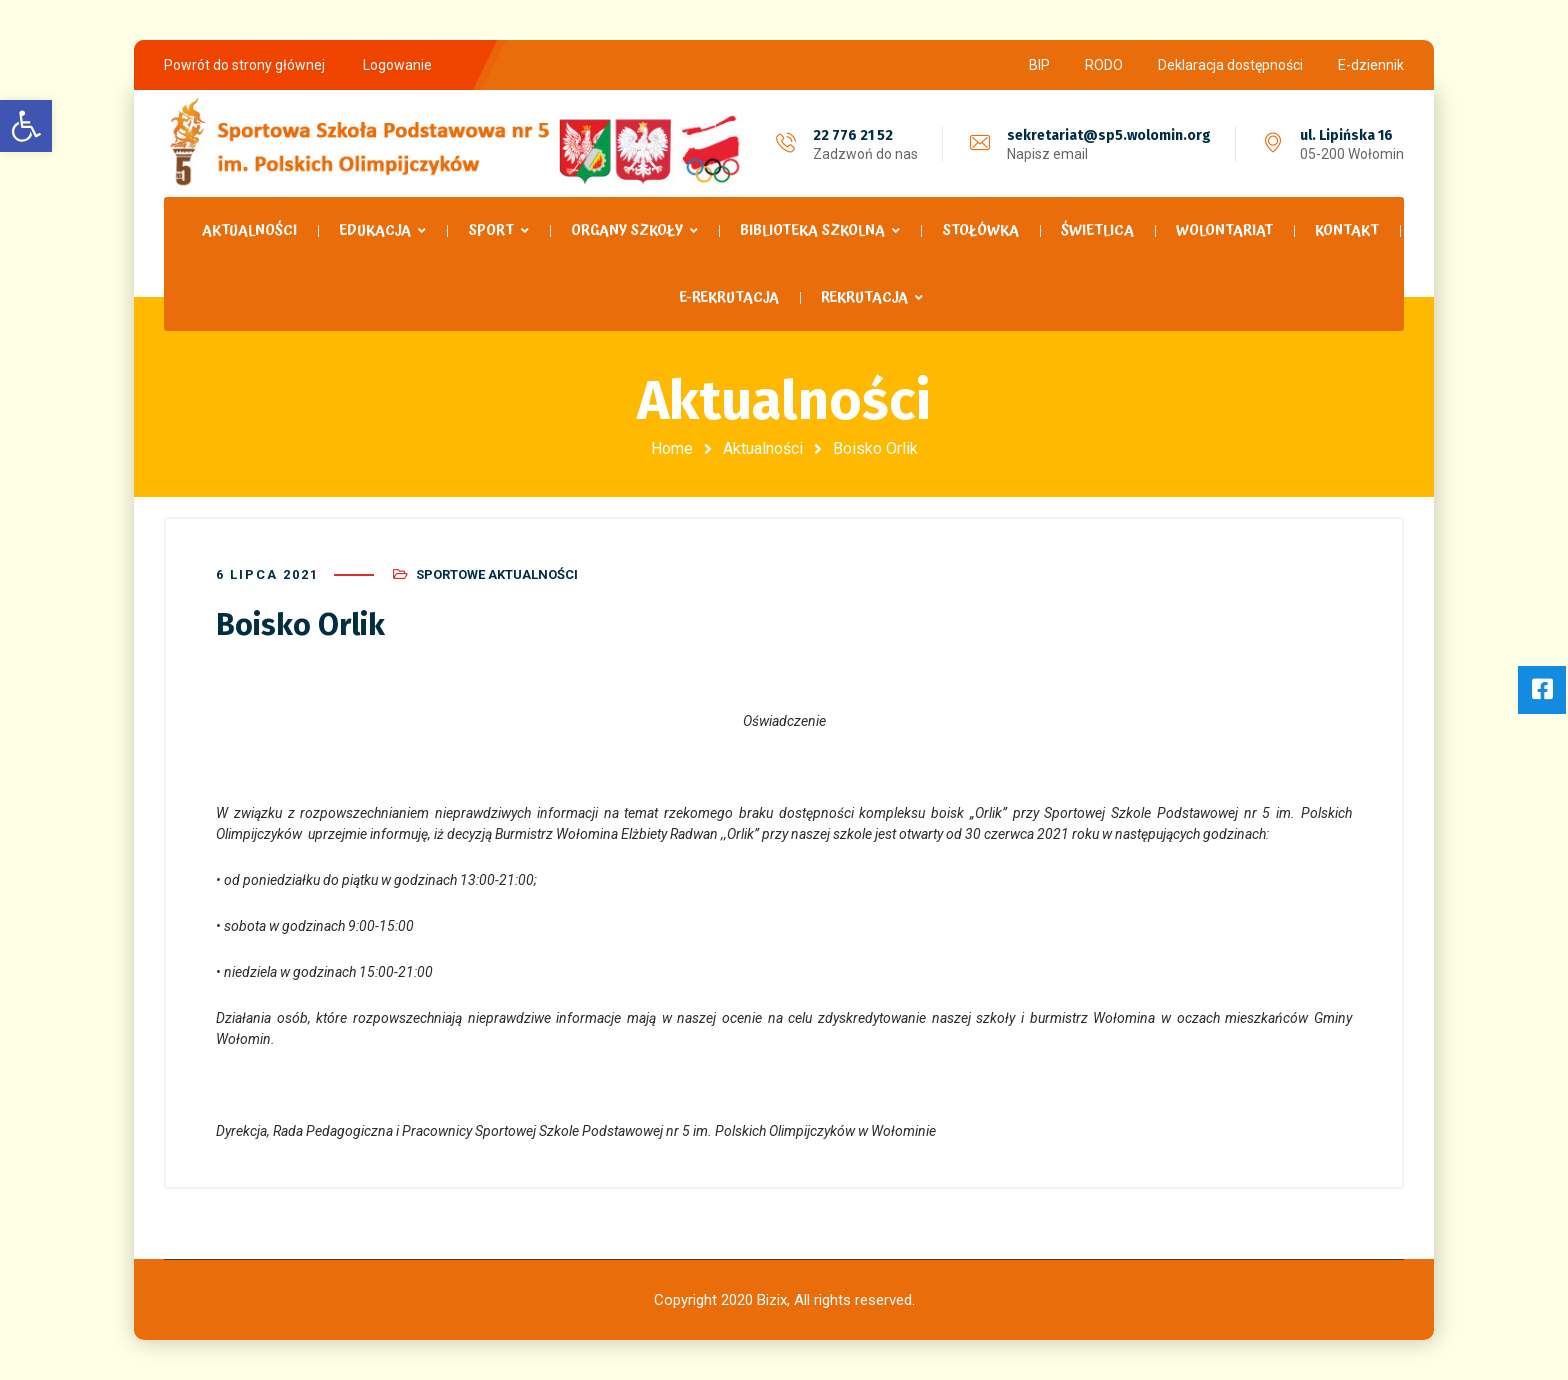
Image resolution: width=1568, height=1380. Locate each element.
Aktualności (763, 448)
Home (672, 448)
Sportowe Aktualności (497, 574)
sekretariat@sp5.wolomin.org (1109, 135)
